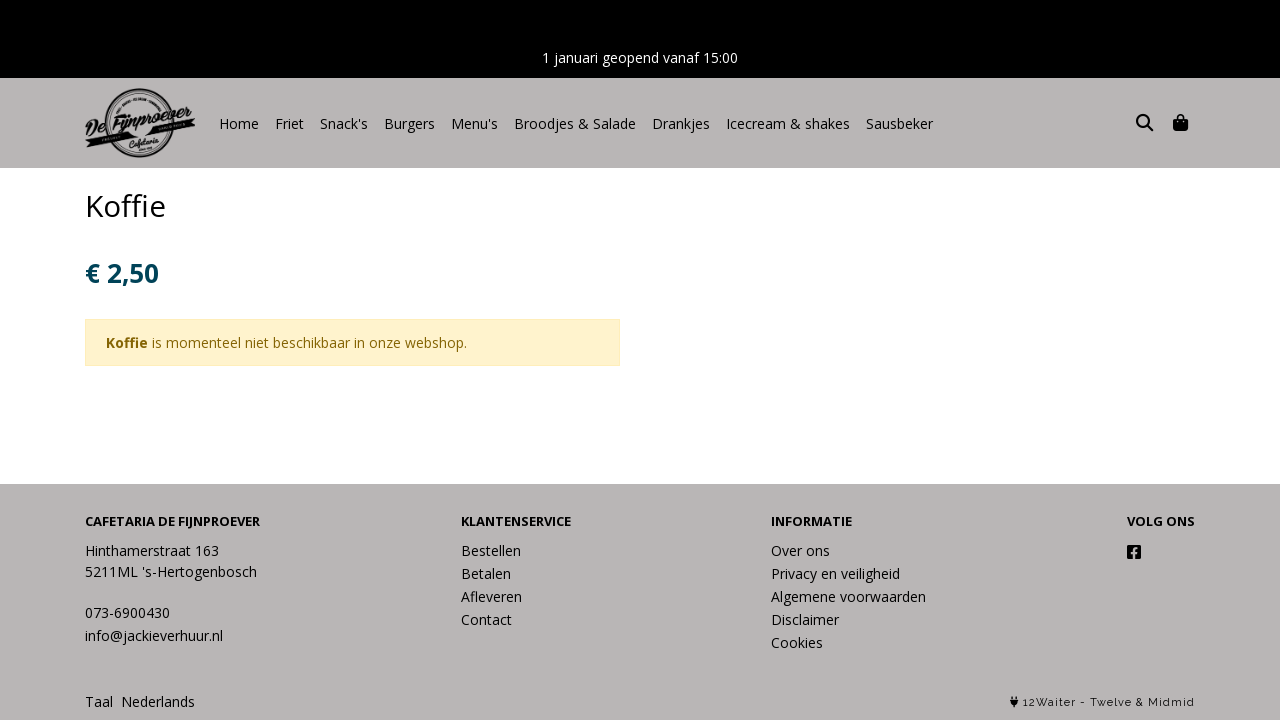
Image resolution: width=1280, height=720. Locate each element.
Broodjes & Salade (575, 123)
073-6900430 (127, 612)
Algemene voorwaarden (848, 596)
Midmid (1171, 702)
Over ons (800, 550)
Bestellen (491, 550)
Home (239, 123)
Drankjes (681, 123)
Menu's (474, 123)
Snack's (344, 123)
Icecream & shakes (788, 123)
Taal (99, 701)
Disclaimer (805, 619)
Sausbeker (899, 123)
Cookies (797, 642)
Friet (289, 123)
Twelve (1111, 702)
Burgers (409, 123)
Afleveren (491, 596)
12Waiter (1049, 702)
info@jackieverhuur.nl (154, 635)
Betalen (486, 573)
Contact (486, 619)
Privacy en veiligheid (835, 573)
